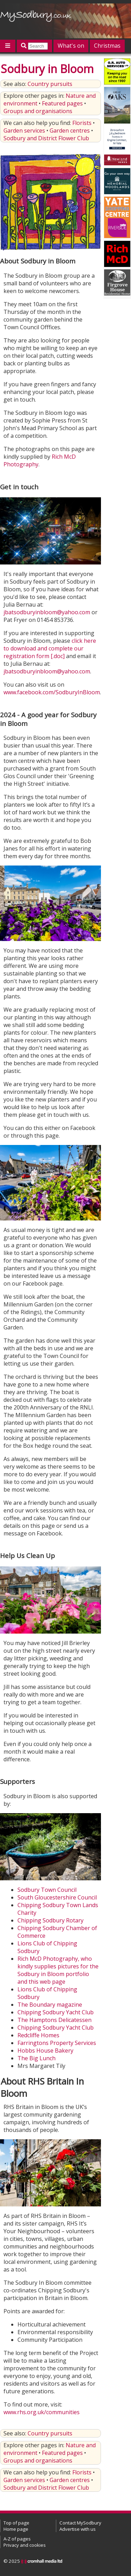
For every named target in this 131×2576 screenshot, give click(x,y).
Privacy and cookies (24, 2545)
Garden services (24, 130)
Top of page (16, 2523)
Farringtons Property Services (56, 2043)
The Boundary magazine (49, 2004)
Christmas (107, 45)
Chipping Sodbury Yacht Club (55, 2012)
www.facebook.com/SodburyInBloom (51, 692)
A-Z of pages (17, 2539)
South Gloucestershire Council (57, 1897)
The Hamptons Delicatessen (54, 2020)
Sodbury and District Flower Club (46, 138)
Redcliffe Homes (38, 2035)
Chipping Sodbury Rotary (50, 1920)
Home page (15, 2529)
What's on (71, 45)
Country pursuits (50, 84)
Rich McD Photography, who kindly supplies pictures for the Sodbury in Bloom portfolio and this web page (58, 1970)
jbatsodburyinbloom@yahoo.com (46, 612)
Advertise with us (77, 2529)
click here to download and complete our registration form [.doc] (49, 648)
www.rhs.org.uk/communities (41, 2412)
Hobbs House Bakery (45, 2050)
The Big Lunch (36, 2058)
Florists (82, 123)
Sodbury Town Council (47, 1890)
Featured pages (62, 103)
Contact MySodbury (80, 2523)
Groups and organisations (37, 111)
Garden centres (70, 130)
